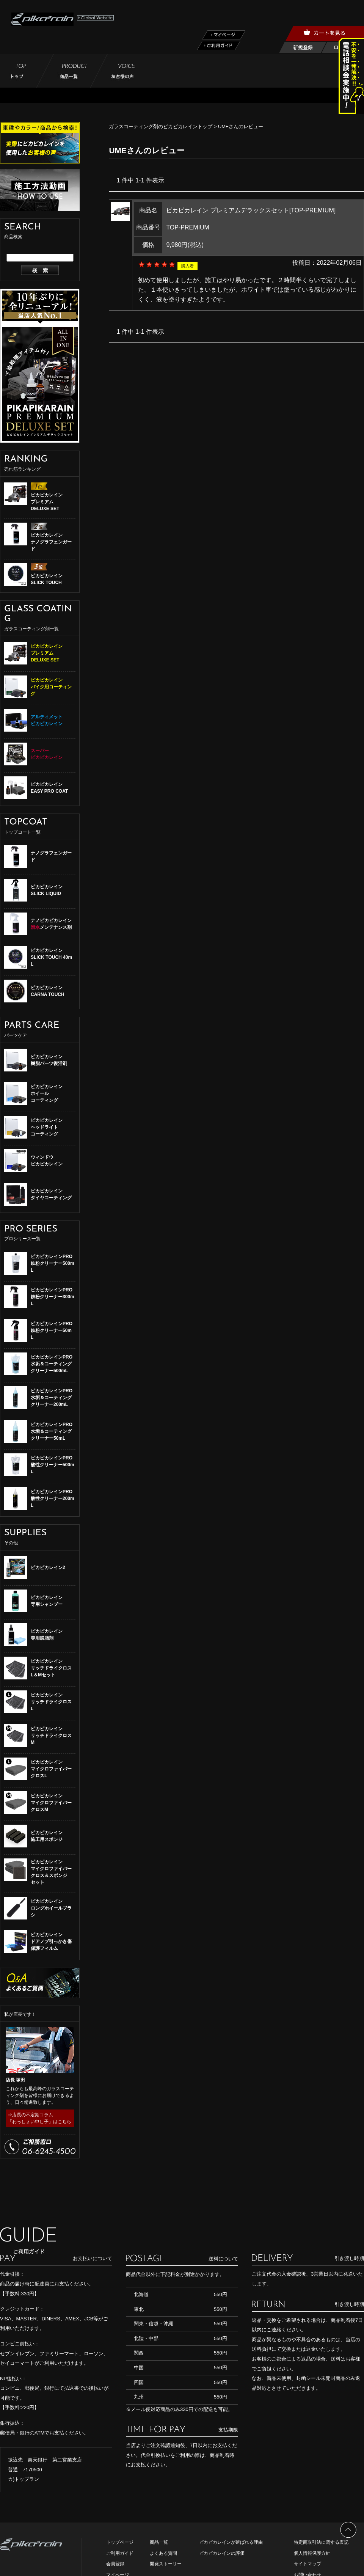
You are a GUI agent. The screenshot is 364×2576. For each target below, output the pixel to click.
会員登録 (115, 2564)
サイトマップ (307, 2564)
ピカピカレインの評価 (222, 2553)
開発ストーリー (166, 2564)
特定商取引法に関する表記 (321, 2542)
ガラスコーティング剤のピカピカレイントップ (160, 126)
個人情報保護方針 (312, 2553)
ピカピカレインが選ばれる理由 (231, 2542)
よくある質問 (163, 2553)
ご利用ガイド (119, 2553)
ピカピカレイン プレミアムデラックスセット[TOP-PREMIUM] (251, 210)
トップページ (119, 2542)
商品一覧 (159, 2542)
